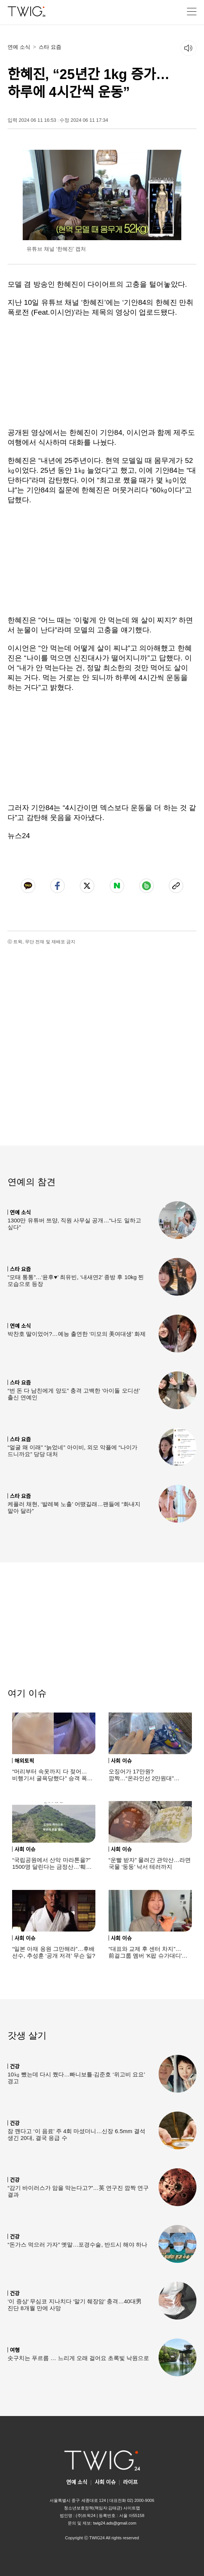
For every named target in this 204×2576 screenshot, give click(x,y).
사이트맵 (131, 2508)
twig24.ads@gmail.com (114, 2523)
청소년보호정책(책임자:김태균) (93, 2508)
